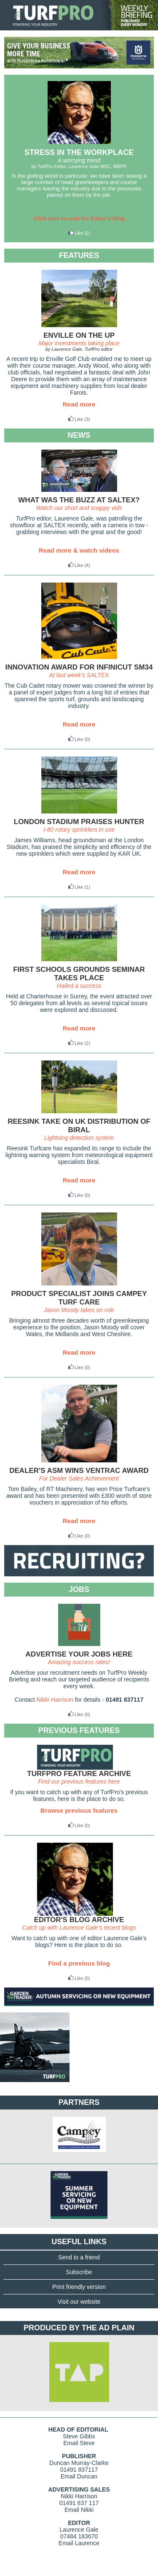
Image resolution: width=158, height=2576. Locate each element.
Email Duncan (79, 2476)
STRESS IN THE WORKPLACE (79, 152)
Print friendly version (79, 2286)
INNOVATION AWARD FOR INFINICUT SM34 (79, 667)
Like (75, 233)
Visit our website (79, 2301)
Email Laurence (79, 2543)
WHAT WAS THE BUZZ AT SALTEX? (78, 500)
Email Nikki (79, 2509)
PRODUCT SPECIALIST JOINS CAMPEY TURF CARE (79, 1298)
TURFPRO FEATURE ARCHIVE (79, 1774)
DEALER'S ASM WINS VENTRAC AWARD (79, 1471)
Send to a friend (79, 2257)
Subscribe (79, 2272)
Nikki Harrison (55, 1699)
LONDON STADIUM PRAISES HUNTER (79, 822)
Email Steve (79, 2443)
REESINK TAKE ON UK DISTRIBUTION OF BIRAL (79, 1125)
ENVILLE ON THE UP (79, 335)
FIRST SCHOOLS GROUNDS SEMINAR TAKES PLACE (79, 973)
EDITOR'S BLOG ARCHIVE (79, 1920)
